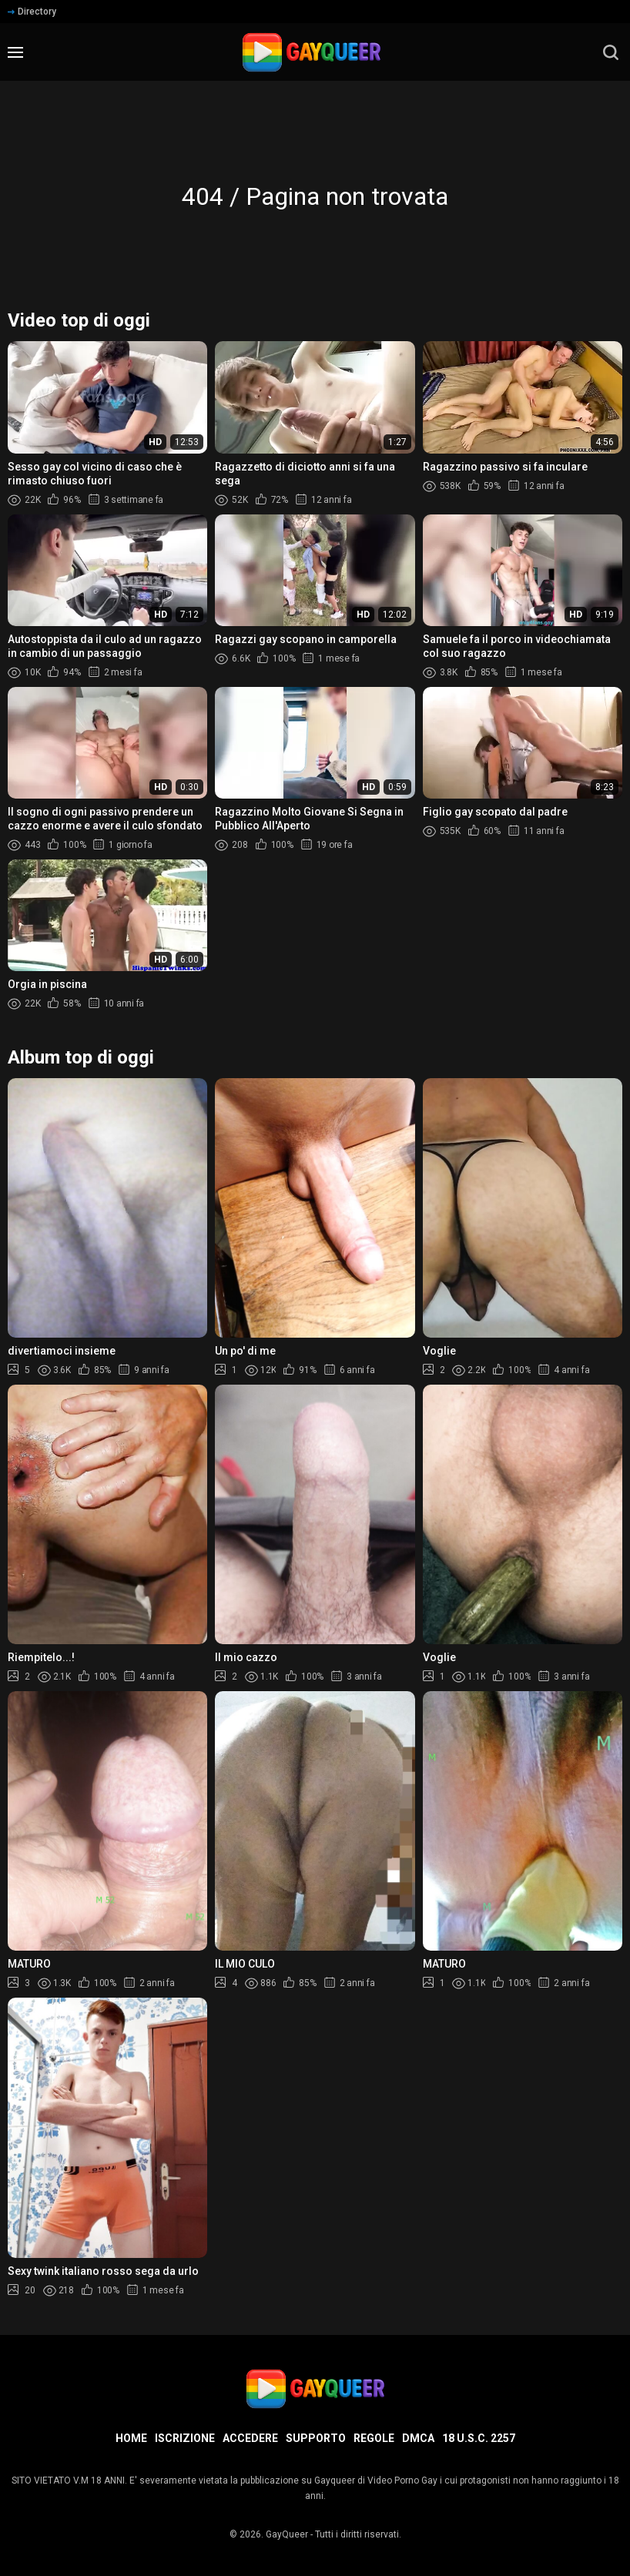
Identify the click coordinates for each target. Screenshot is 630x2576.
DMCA (418, 2438)
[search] (610, 52)
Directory (32, 11)
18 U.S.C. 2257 (478, 2438)
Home (131, 2438)
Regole (374, 2438)
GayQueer (287, 2534)
